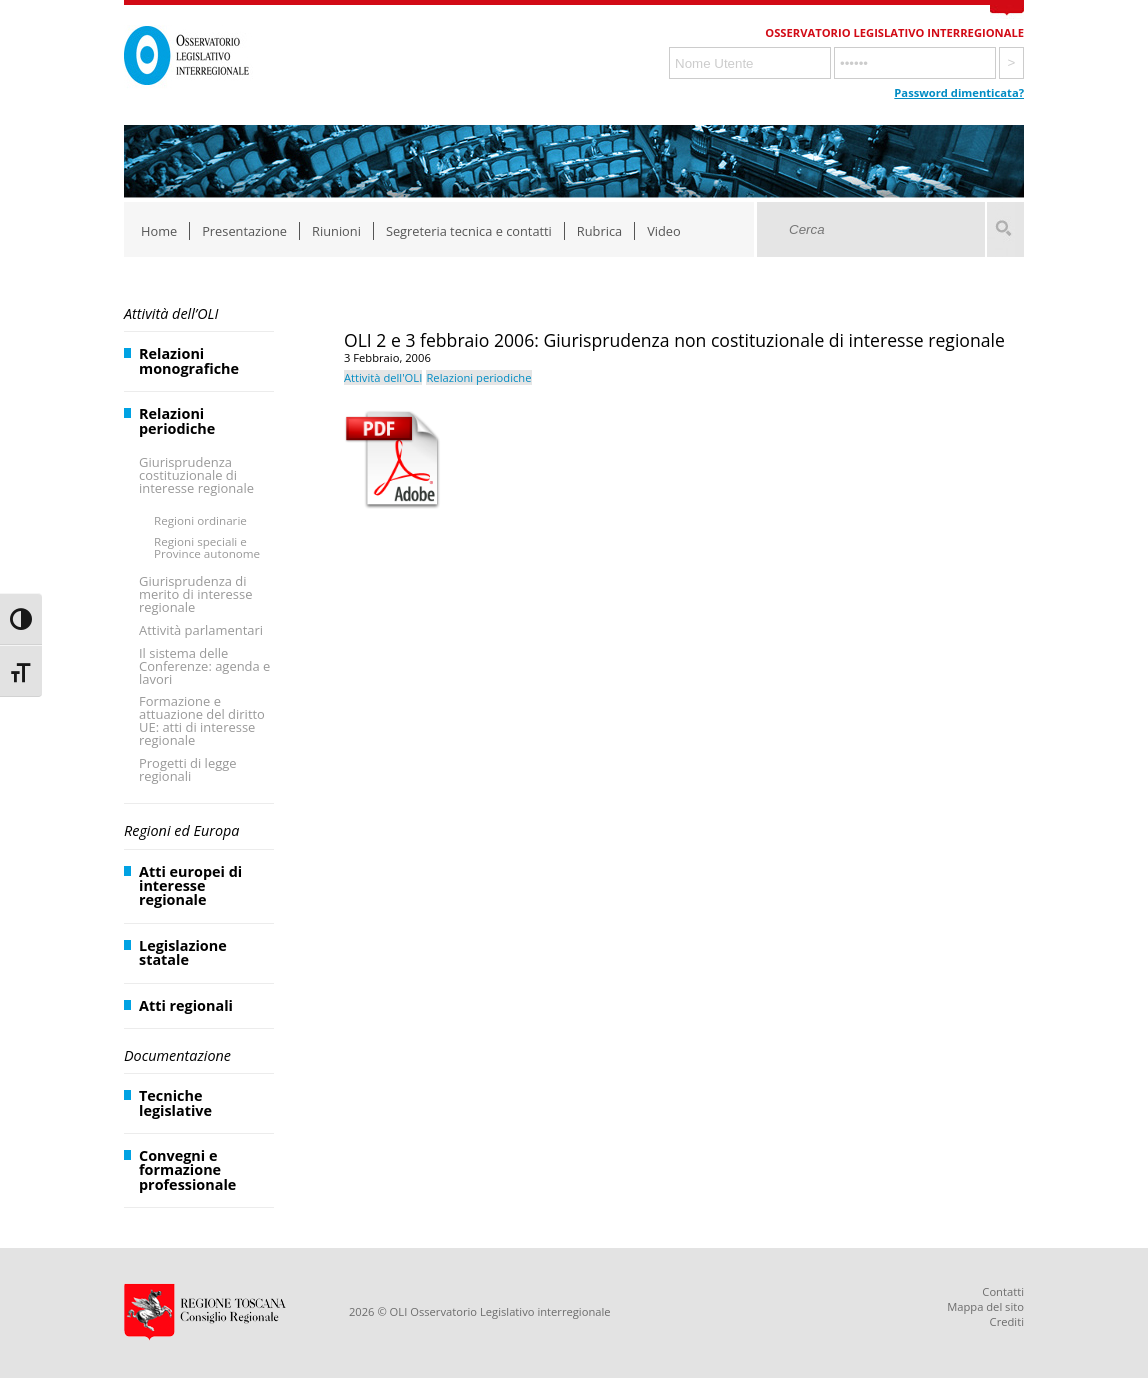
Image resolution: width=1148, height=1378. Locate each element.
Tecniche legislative (175, 1102)
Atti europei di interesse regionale (190, 886)
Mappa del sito (985, 1306)
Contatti (1003, 1291)
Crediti (1007, 1321)
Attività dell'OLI (383, 377)
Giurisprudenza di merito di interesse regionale (195, 594)
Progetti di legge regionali (188, 769)
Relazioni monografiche (189, 360)
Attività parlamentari (201, 630)
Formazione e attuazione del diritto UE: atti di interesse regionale (202, 720)
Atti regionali (186, 1005)
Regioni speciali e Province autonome (207, 547)
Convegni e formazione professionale (187, 1170)
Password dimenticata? (959, 92)
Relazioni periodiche (177, 420)
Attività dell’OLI (171, 313)
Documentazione (177, 1055)
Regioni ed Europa (181, 830)
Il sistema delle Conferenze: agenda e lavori (204, 666)
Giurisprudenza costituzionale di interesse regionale (196, 475)
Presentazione (244, 231)
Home (159, 231)
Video (664, 231)
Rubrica (599, 231)
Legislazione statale (183, 952)
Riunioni (336, 231)
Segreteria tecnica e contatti (469, 231)
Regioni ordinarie (200, 520)
